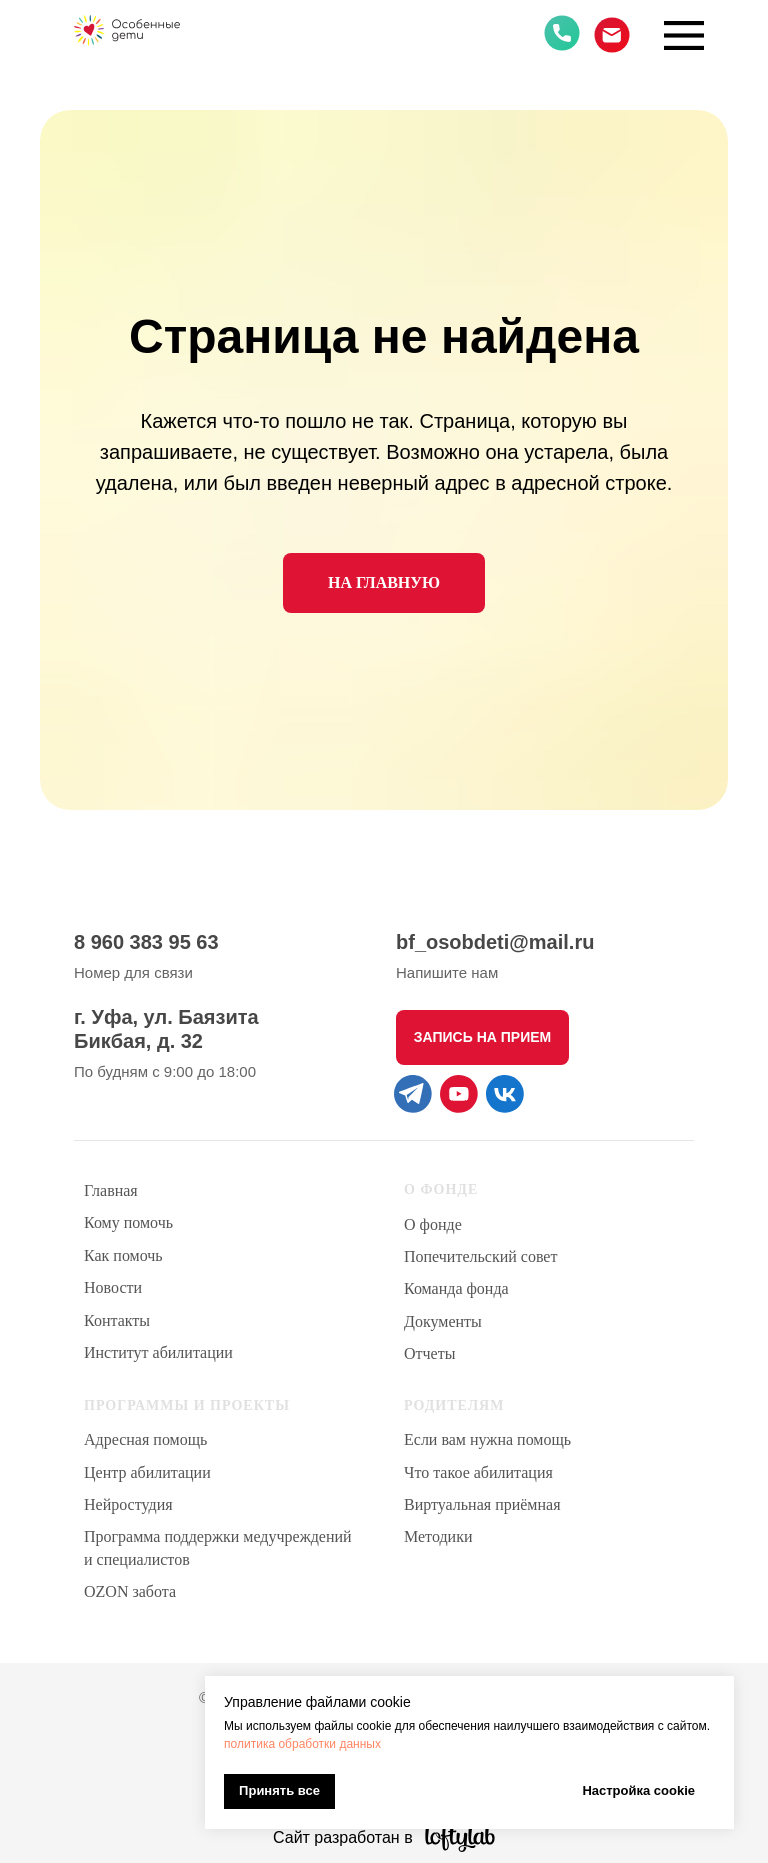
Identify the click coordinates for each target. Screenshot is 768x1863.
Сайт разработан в (343, 1837)
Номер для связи (133, 972)
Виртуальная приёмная (482, 1504)
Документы (443, 1321)
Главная (111, 1190)
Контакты (117, 1320)
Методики (438, 1536)
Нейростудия (128, 1504)
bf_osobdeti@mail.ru (495, 942)
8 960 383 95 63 (146, 942)
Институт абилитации (158, 1352)
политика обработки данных (302, 1744)
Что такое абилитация (478, 1472)
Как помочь (123, 1255)
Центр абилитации (147, 1472)
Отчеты (429, 1353)
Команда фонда (456, 1288)
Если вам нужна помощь (487, 1439)
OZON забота (130, 1591)
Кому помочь (128, 1222)
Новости (113, 1287)
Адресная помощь (145, 1439)
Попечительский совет (480, 1256)
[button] (482, 1037)
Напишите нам (447, 972)
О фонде (433, 1224)
